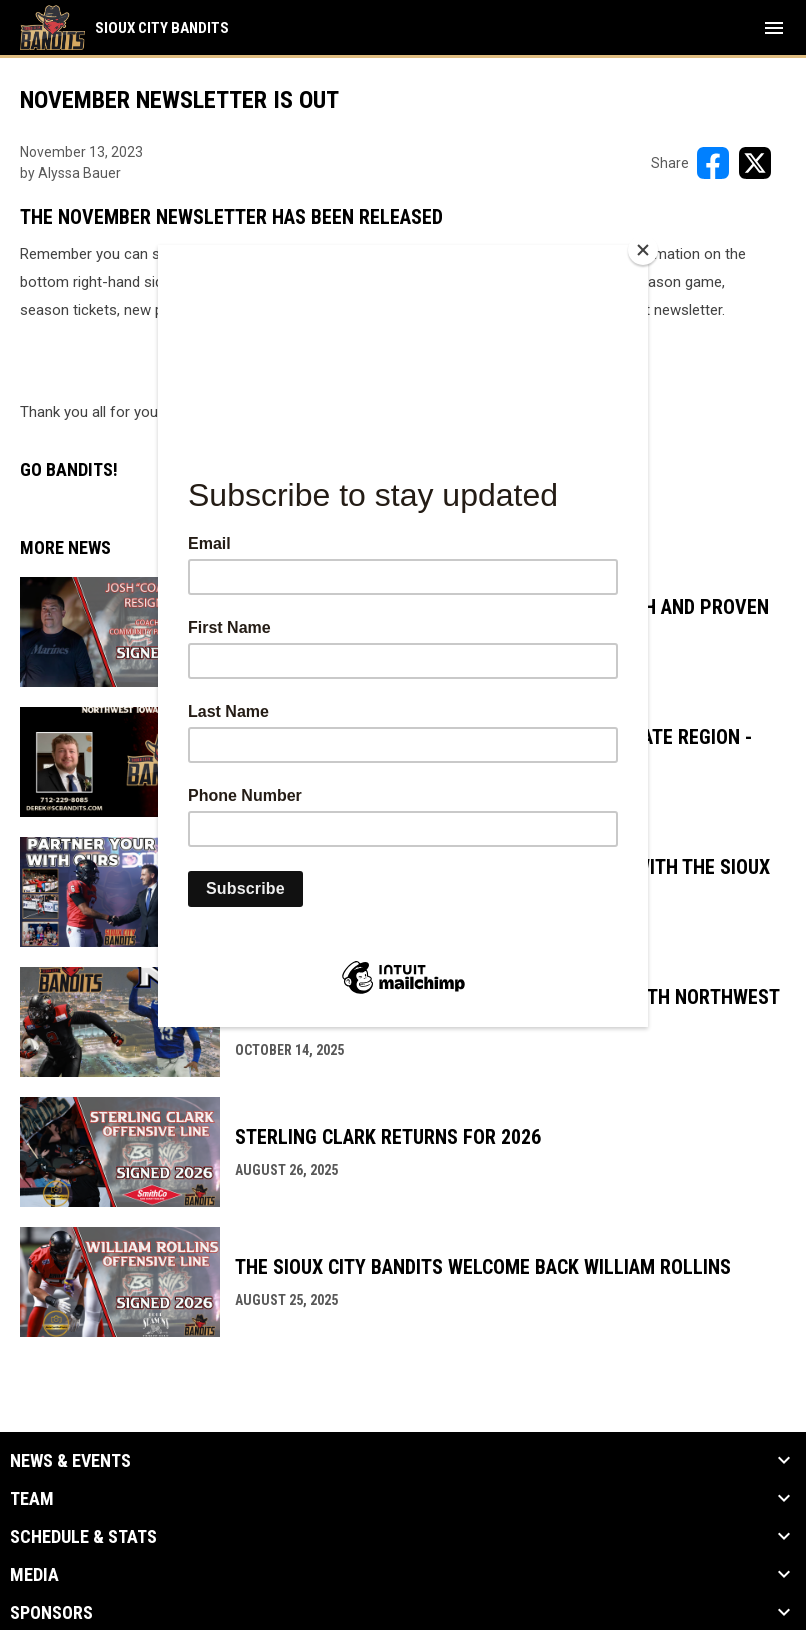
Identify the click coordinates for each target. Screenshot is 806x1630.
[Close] (643, 250)
